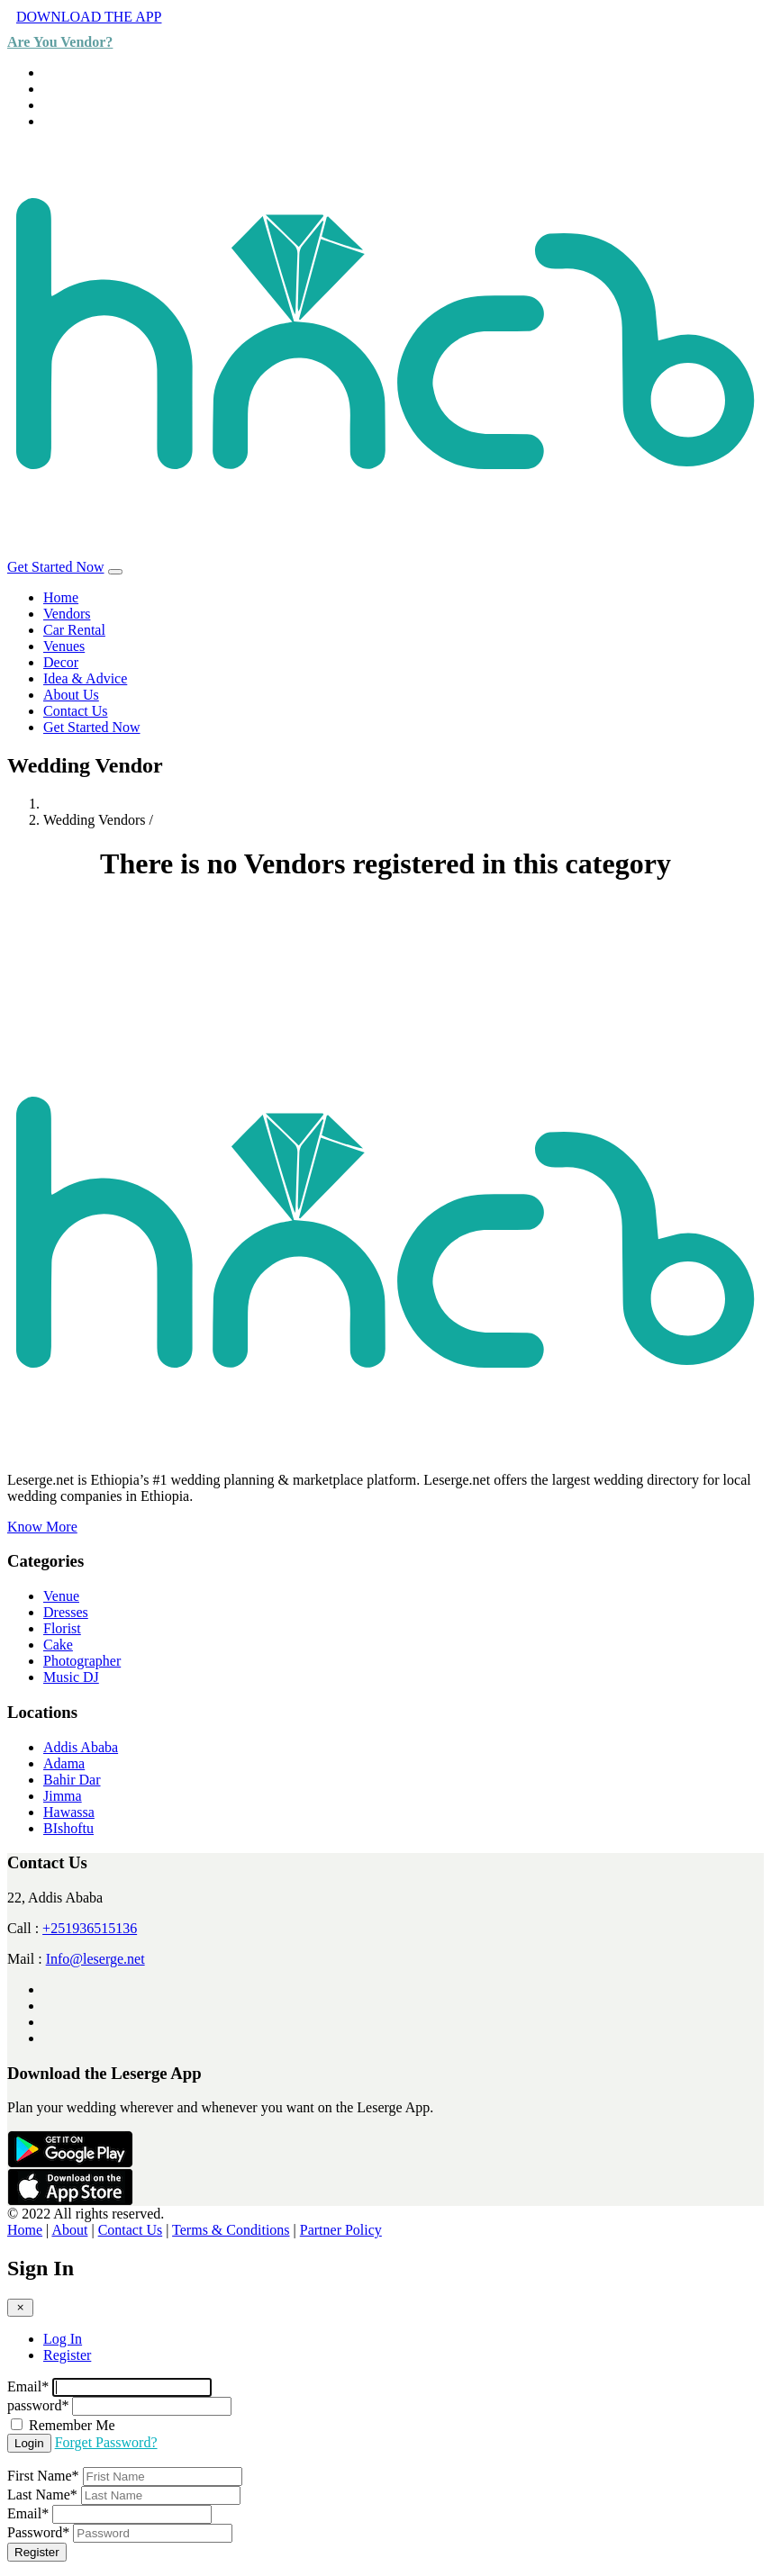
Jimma (62, 1795)
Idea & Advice (85, 678)
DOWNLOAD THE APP (88, 16)
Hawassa (69, 1812)
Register (36, 2552)
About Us (71, 694)
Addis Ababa (80, 1747)
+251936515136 (89, 1928)
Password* (38, 2532)
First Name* (43, 2475)
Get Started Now (55, 566)
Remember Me (72, 2425)
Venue (61, 1596)
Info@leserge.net (95, 1958)
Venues (64, 646)
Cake (58, 1644)
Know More (42, 1526)
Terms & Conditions (230, 2229)
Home (60, 597)
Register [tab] (67, 2355)
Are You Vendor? (60, 42)
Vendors (66, 613)
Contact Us (75, 711)
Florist (62, 1628)
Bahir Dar (72, 1779)
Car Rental (74, 629)
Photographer (82, 1660)
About (69, 2229)
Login (29, 2443)
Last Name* (42, 2494)
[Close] (20, 2307)
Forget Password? (106, 2442)
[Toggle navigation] (115, 571)
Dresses (65, 1612)
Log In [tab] (62, 2338)
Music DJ (71, 1677)
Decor (60, 662)
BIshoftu (68, 1828)
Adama (64, 1763)
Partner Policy (341, 2229)
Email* (28, 2386)
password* (37, 2405)
